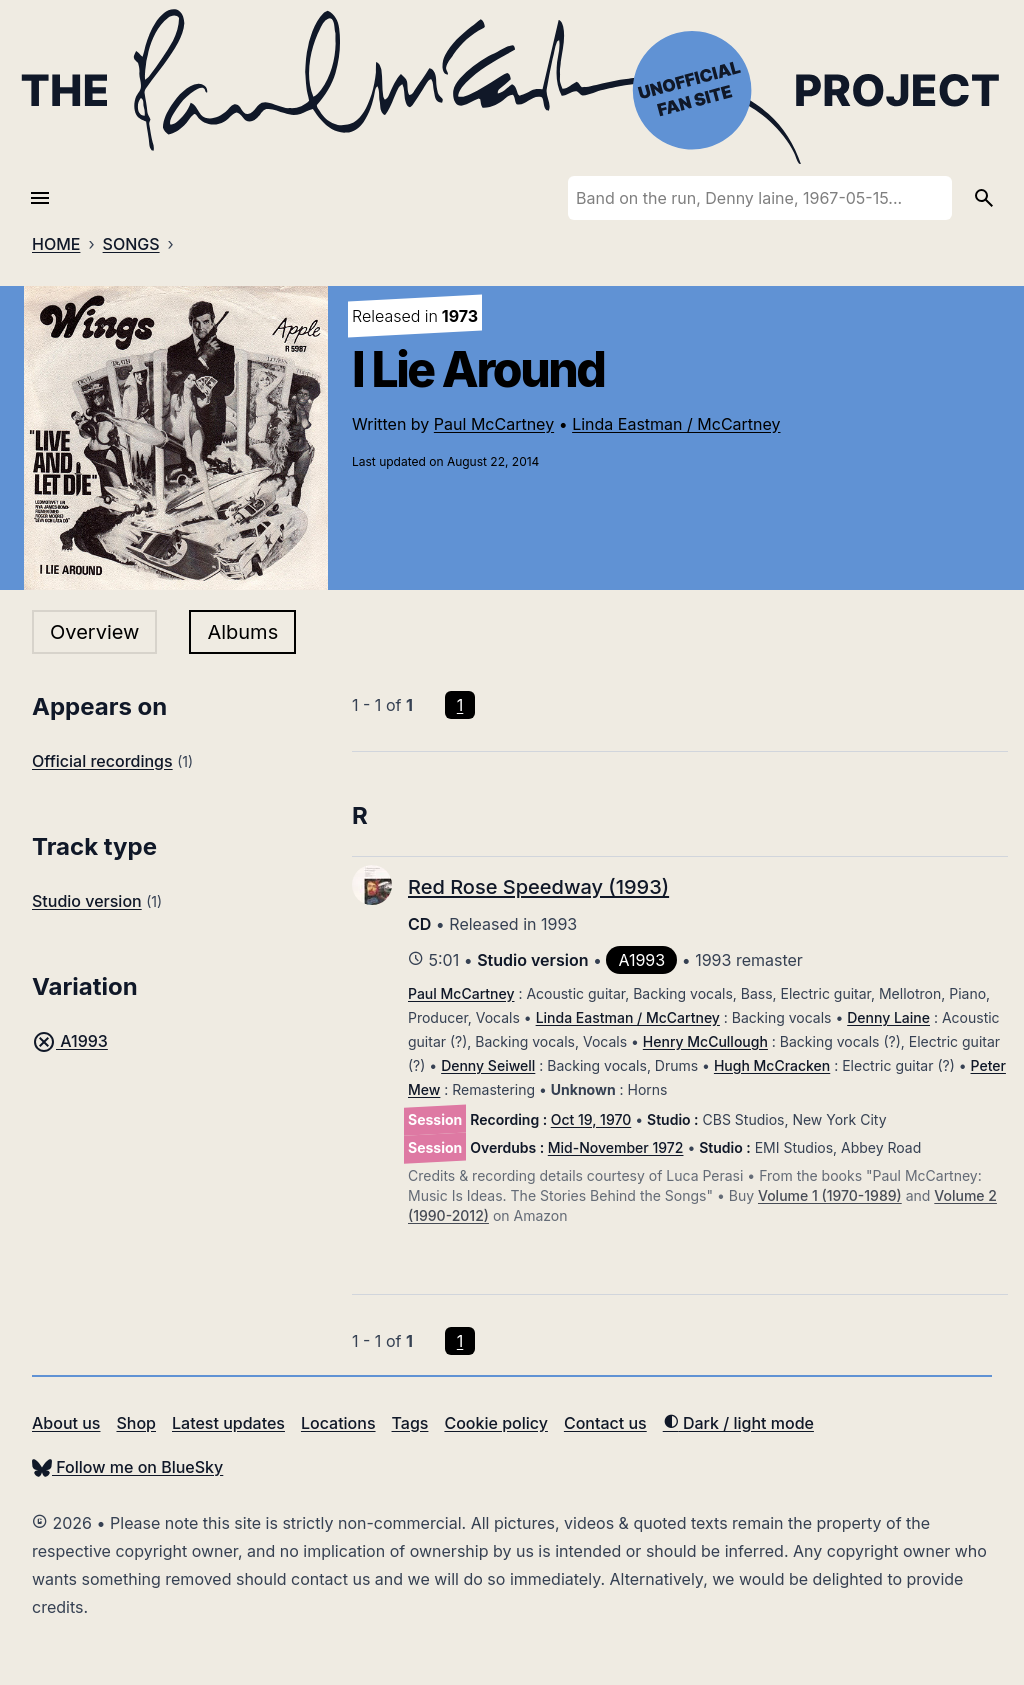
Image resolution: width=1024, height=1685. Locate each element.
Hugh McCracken (772, 1065)
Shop (136, 1423)
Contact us (605, 1423)
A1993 (70, 1041)
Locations (338, 1423)
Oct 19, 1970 (591, 1119)
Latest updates (228, 1423)
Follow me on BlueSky (127, 1467)
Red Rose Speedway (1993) (538, 887)
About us (66, 1423)
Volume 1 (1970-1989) (830, 1195)
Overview (94, 632)
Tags (410, 1423)
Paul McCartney (494, 424)
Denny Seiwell (488, 1065)
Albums (242, 632)
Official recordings (102, 761)
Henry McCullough (705, 1041)
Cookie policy (495, 1423)
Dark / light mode (738, 1423)
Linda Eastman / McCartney (676, 424)
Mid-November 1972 (616, 1147)
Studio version (87, 901)
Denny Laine (888, 1017)
